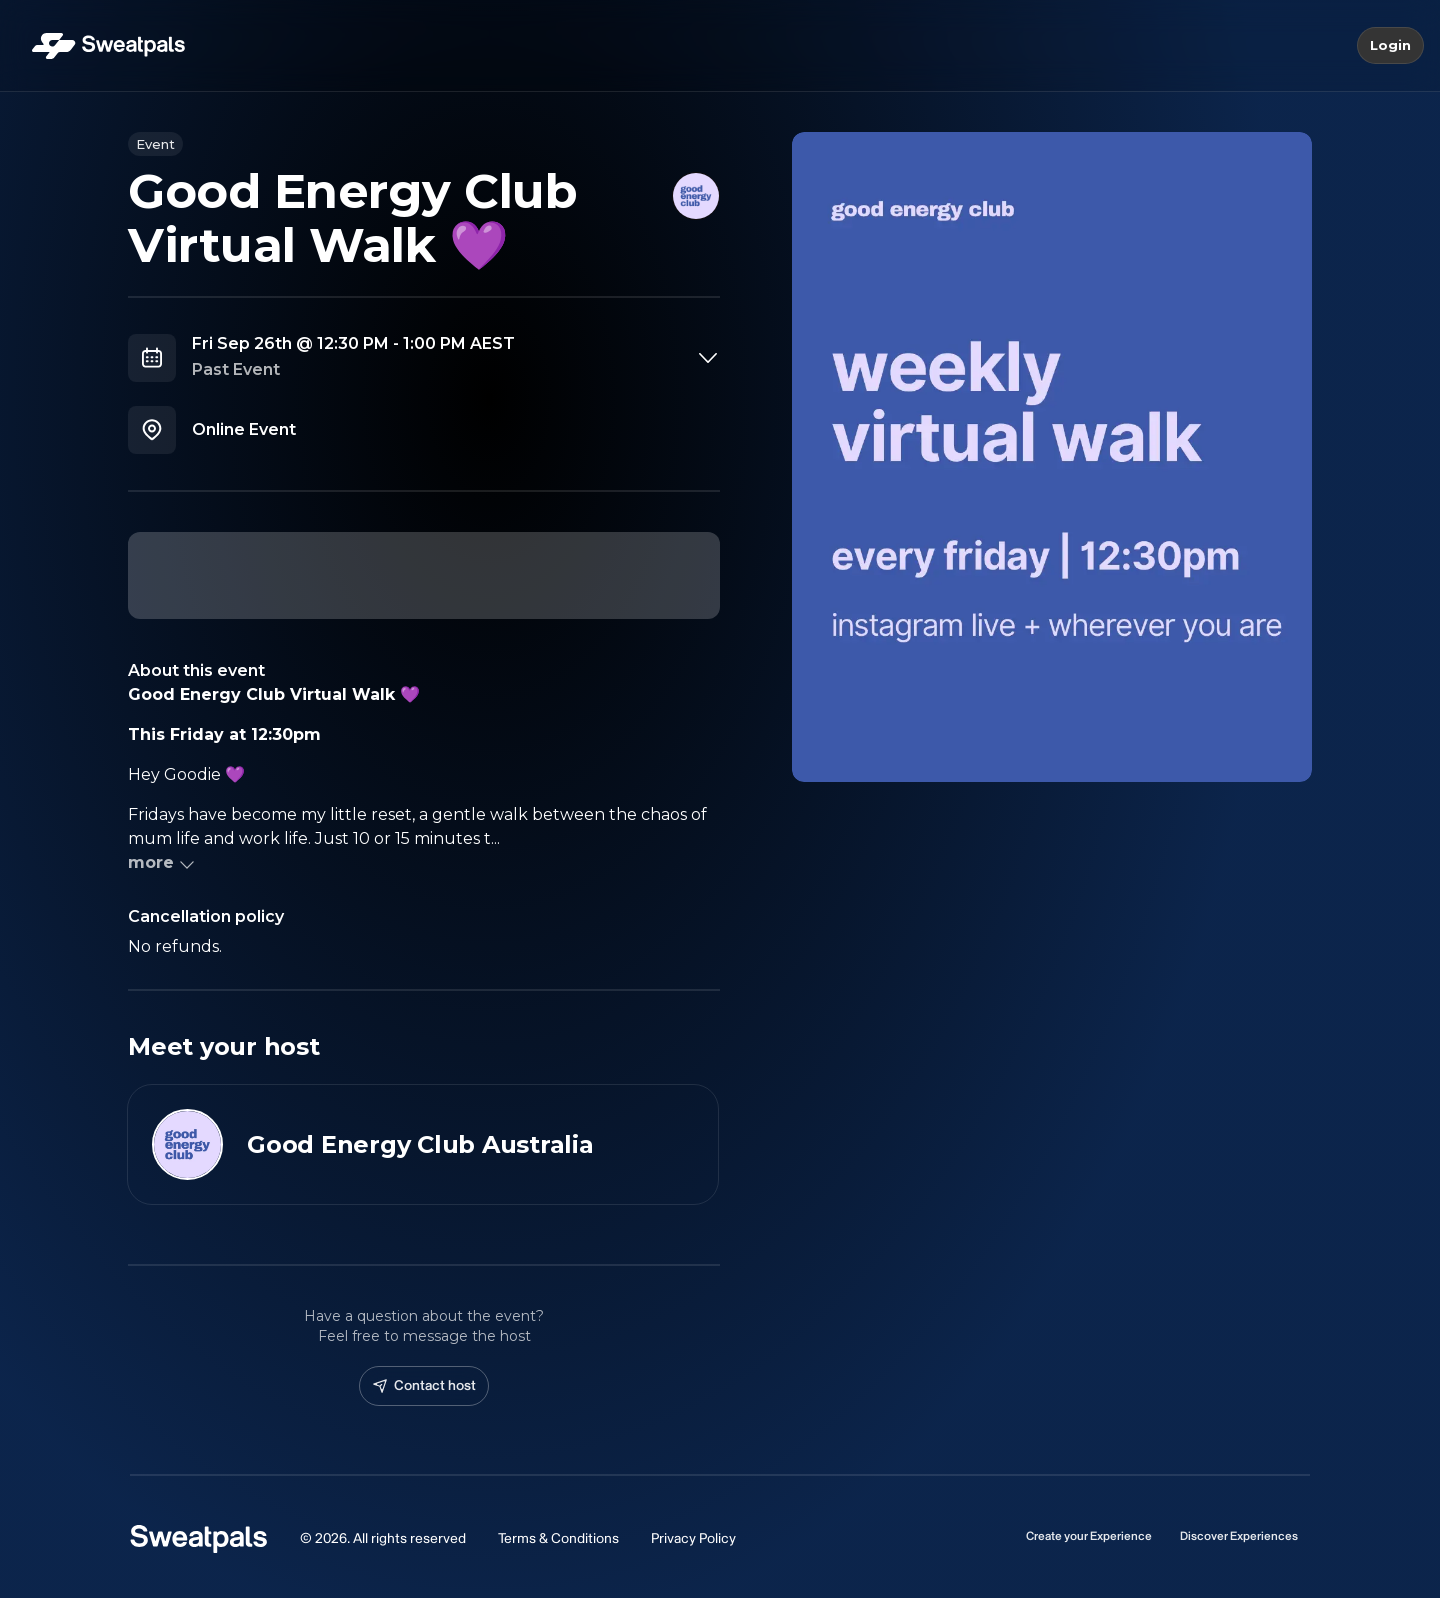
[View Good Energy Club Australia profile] (423, 1144)
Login (1390, 46)
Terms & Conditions (558, 1538)
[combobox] (456, 358)
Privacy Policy (693, 1538)
